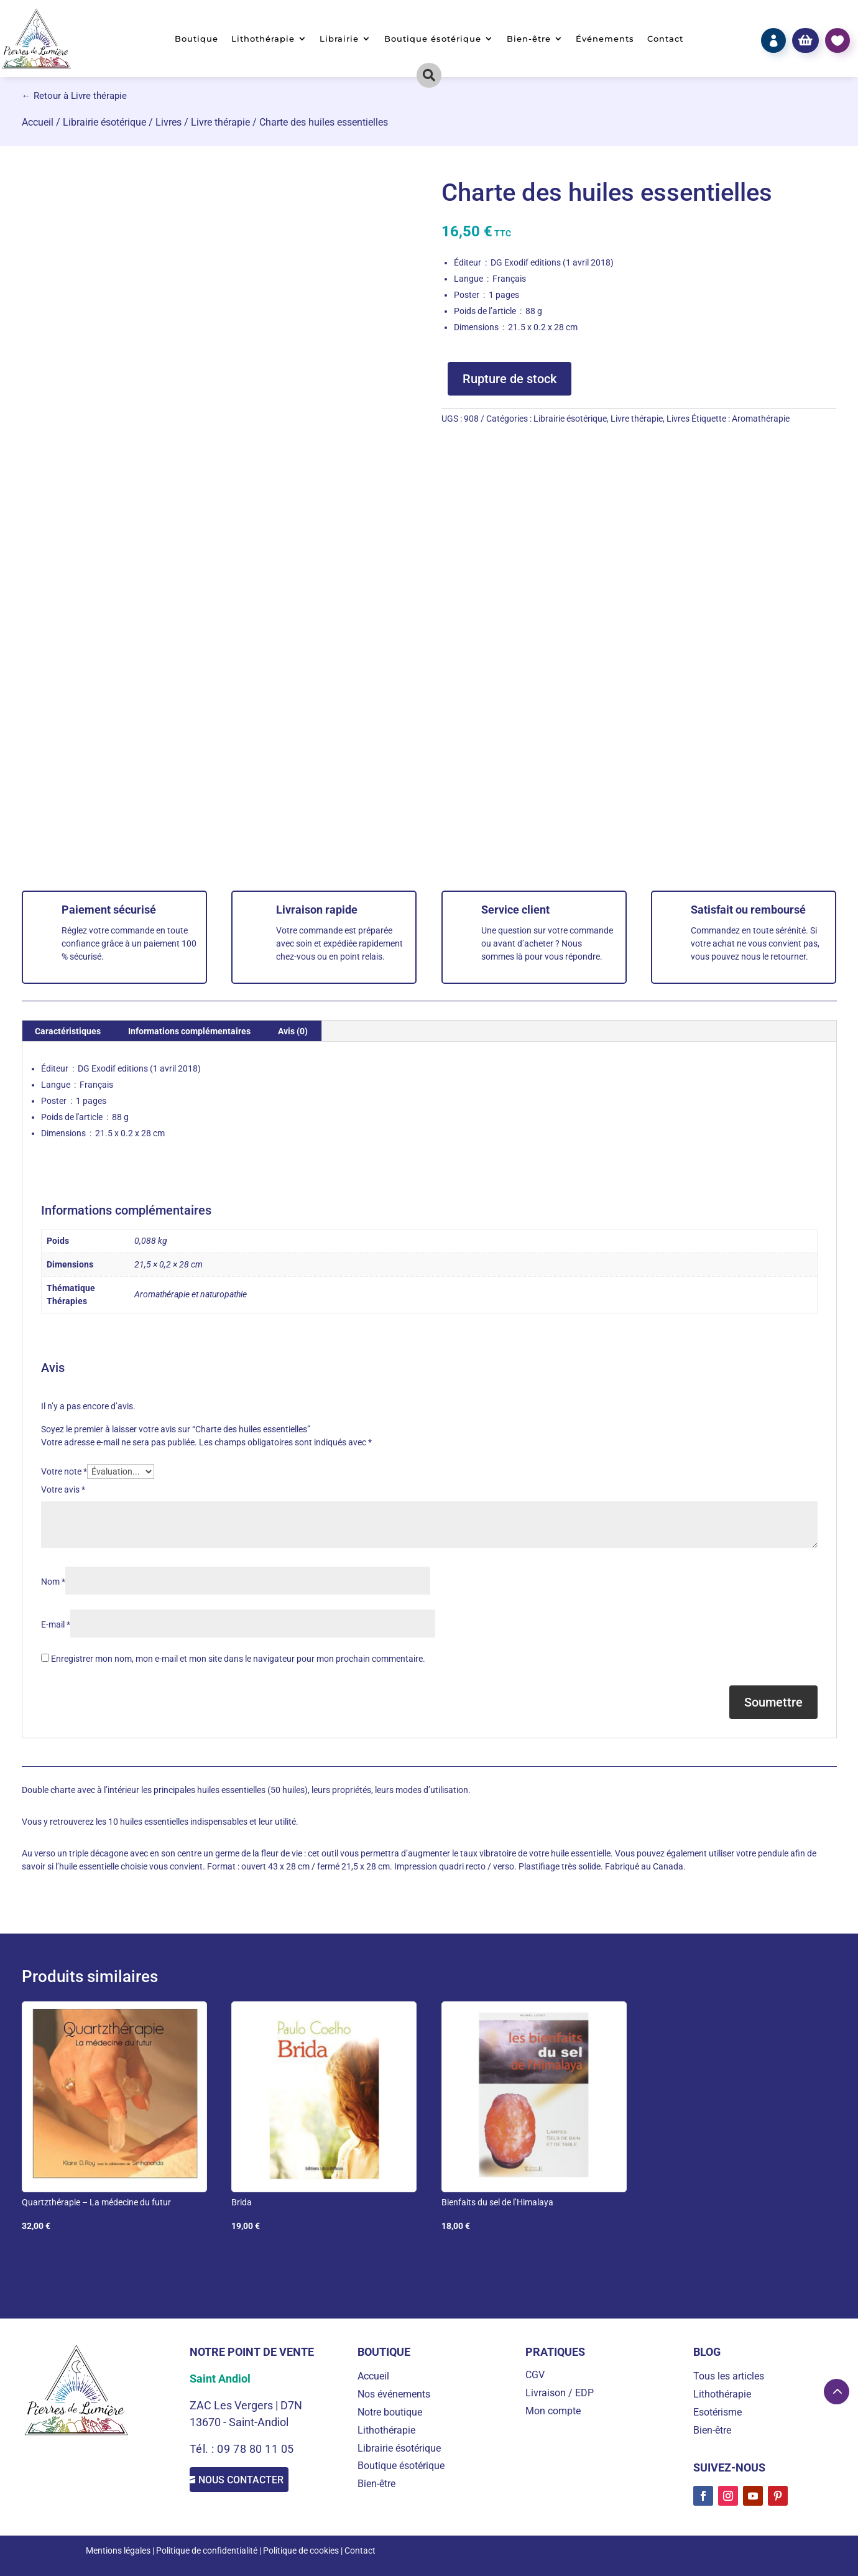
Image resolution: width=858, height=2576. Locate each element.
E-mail (55, 1624)
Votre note (64, 1471)
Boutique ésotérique (432, 39)
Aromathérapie (761, 419)
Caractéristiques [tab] (68, 1031)
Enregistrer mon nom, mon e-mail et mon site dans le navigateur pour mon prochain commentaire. (238, 1659)
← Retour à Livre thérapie (74, 95)
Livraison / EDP (559, 2393)
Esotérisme (717, 2412)
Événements (605, 39)
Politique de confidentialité (206, 2550)
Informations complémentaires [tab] (189, 1031)
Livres (168, 122)
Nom (53, 1582)
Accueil (37, 122)
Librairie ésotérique (104, 122)
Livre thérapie (220, 122)
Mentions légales (118, 2550)
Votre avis (63, 1489)
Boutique (196, 39)
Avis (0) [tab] (293, 1031)
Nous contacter (254, 2482)
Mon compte (553, 2411)
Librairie (339, 39)
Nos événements (394, 2394)
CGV (535, 2375)
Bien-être (529, 39)
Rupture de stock (509, 378)
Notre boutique (390, 2412)
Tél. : (204, 2448)
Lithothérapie (263, 39)
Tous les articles (728, 2376)
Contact (665, 39)
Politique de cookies (301, 2550)
